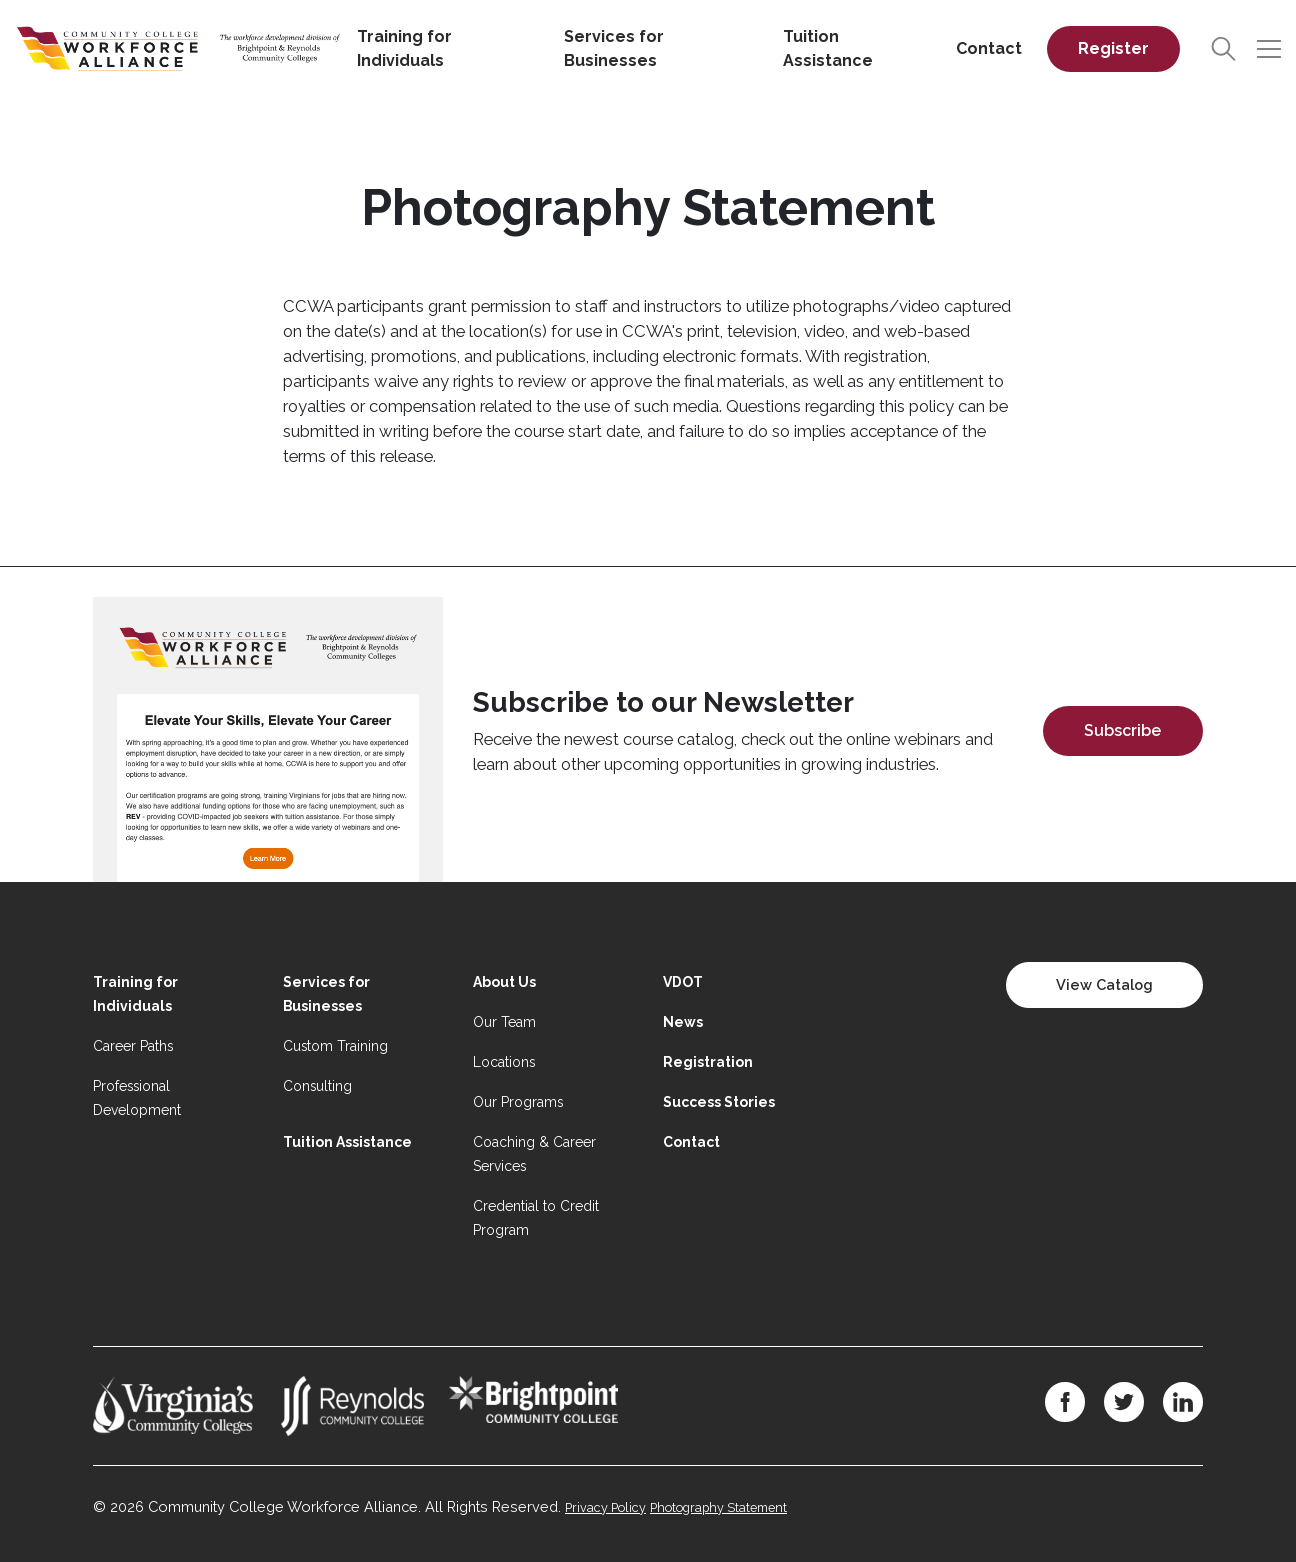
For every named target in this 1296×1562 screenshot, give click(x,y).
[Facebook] (1065, 1402)
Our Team (504, 1022)
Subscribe (1122, 730)
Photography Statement (718, 1507)
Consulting (317, 1086)
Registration (708, 1062)
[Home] (178, 47)
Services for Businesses (614, 48)
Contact (989, 48)
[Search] (1223, 49)
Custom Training (335, 1046)
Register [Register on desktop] (1113, 48)
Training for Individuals (404, 48)
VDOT (683, 982)
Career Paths (133, 1046)
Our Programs (518, 1102)
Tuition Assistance (828, 48)
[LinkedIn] (1183, 1402)
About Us (504, 982)
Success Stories (719, 1102)
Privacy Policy (605, 1507)
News (683, 1022)
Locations (504, 1062)
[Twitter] (1124, 1402)
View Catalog (1104, 984)
